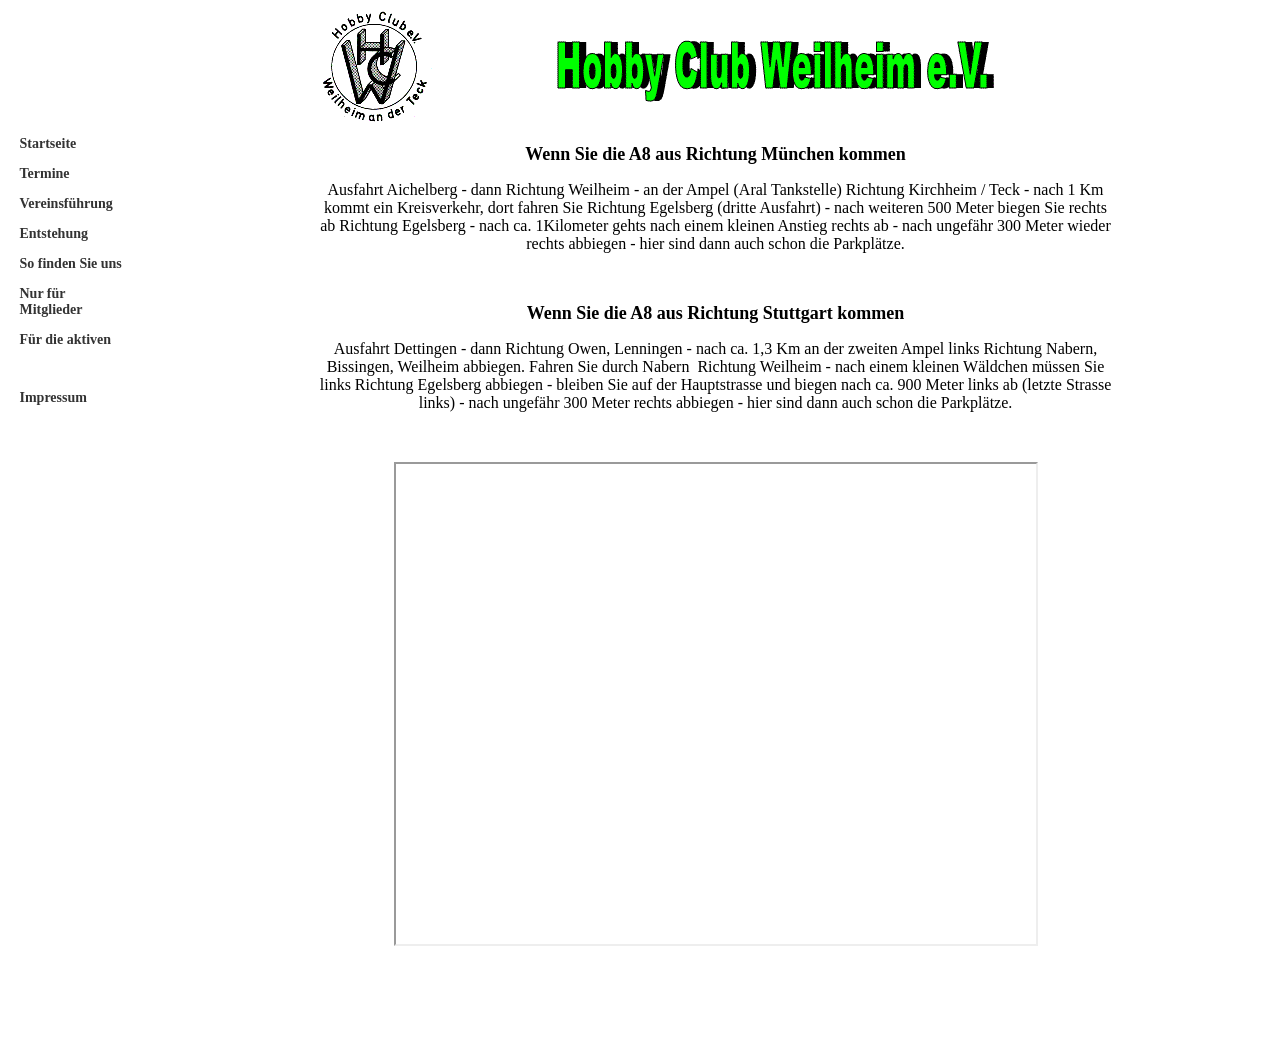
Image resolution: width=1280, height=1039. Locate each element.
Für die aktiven (66, 339)
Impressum (53, 397)
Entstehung (54, 233)
